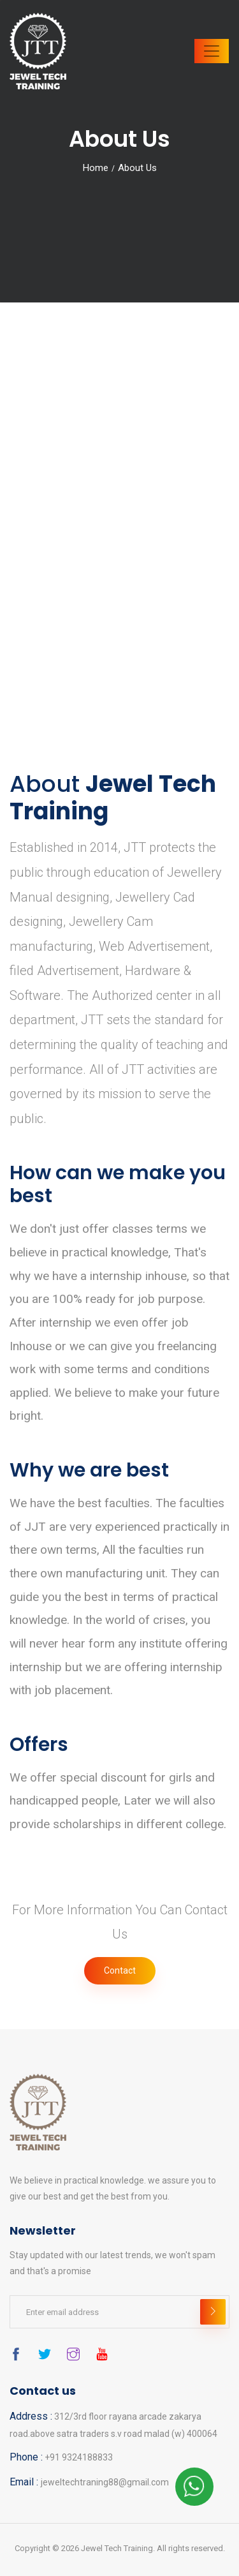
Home (95, 168)
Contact (120, 1970)
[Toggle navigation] (211, 51)
